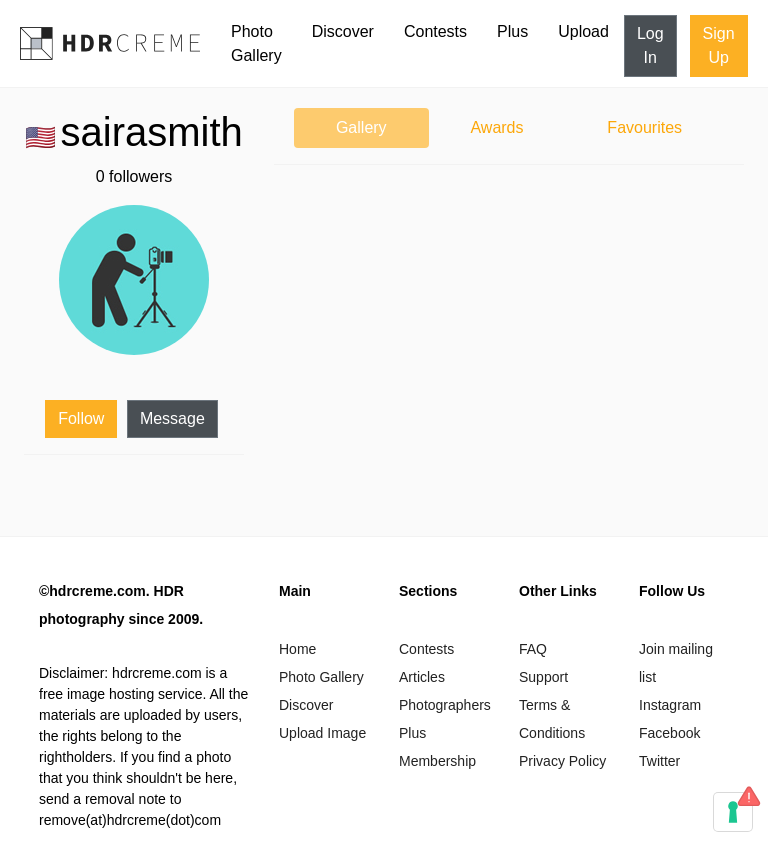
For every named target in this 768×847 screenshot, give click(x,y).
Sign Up (719, 45)
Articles (422, 677)
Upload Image (322, 733)
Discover (343, 31)
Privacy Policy (562, 761)
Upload (583, 31)
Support (543, 677)
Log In (650, 45)
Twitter (659, 761)
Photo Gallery (256, 43)
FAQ (533, 649)
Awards (496, 127)
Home (297, 649)
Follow (81, 418)
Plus (512, 31)
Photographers (445, 705)
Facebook (669, 733)
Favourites (644, 127)
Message (172, 418)
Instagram (670, 705)
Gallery (361, 127)
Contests (435, 31)
